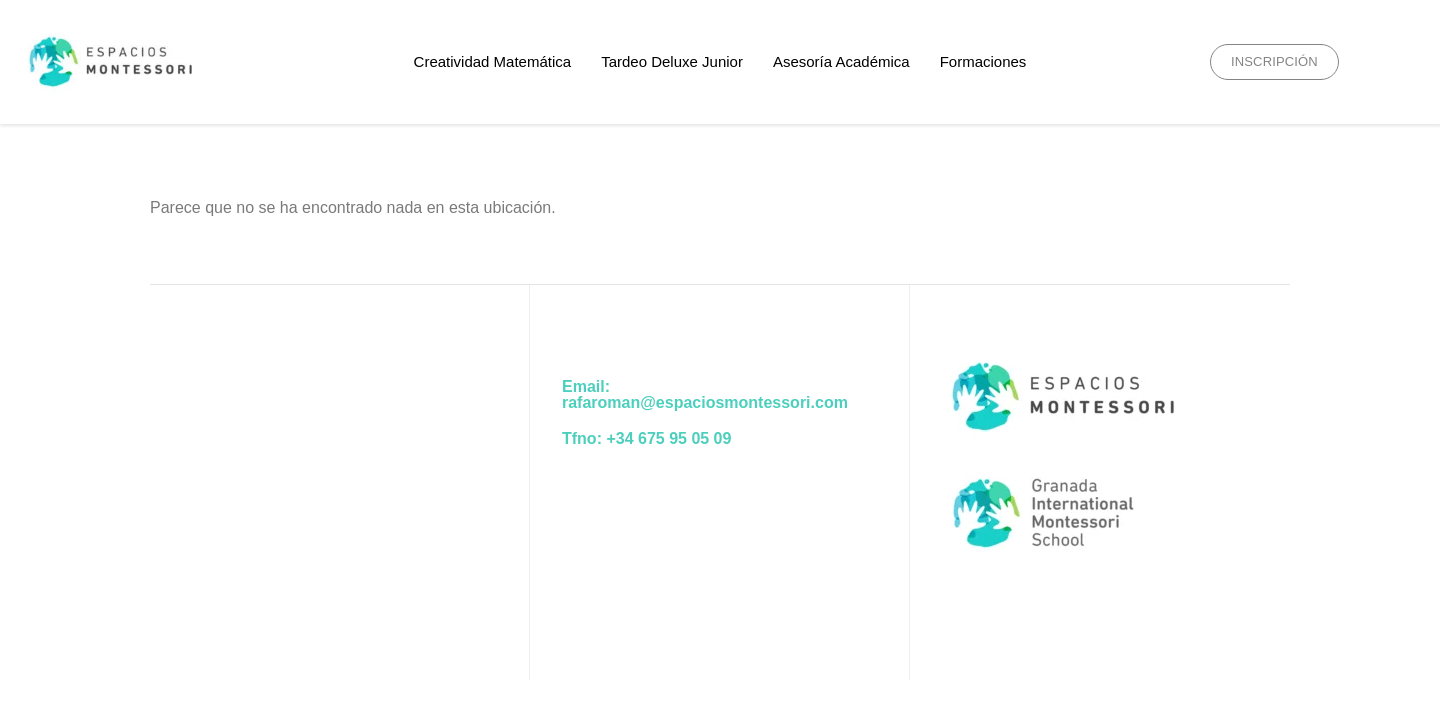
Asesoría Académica (841, 61)
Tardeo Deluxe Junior (672, 61)
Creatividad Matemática (493, 61)
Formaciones (983, 61)
